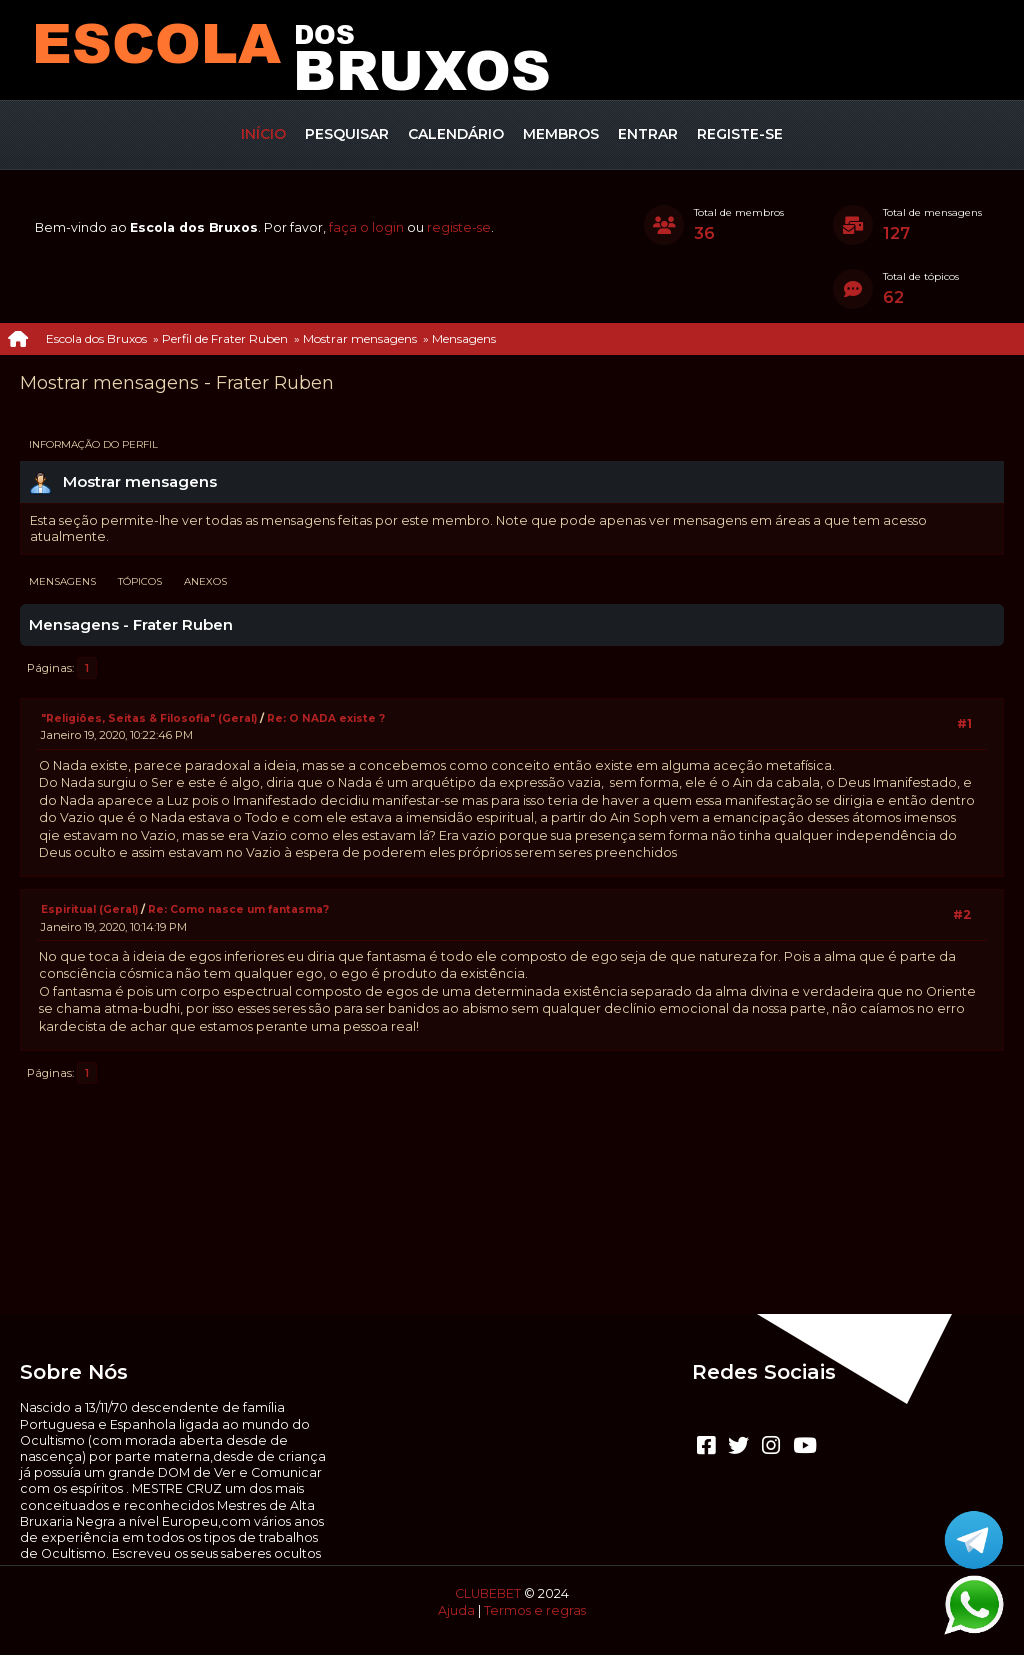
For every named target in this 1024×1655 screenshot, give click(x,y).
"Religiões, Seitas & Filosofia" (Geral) (150, 718)
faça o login (366, 227)
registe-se (459, 227)
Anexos (205, 581)
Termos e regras (535, 1610)
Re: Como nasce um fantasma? (238, 909)
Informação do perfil (93, 444)
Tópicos (140, 581)
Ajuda (456, 1610)
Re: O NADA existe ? (326, 718)
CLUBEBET (488, 1593)
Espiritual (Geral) (89, 909)
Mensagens (62, 581)
